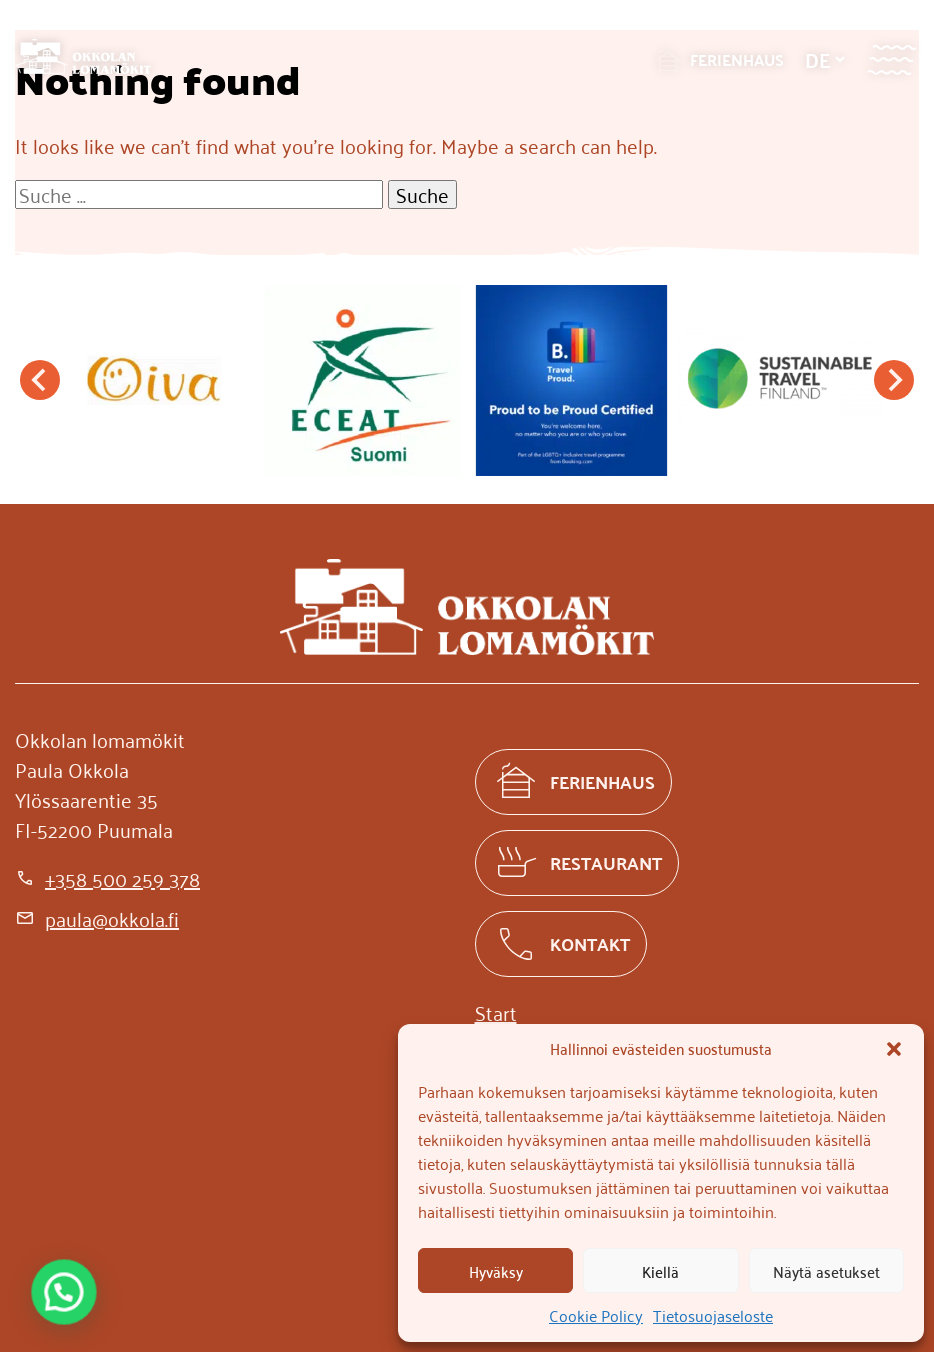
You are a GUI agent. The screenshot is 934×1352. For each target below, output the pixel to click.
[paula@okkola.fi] (97, 918)
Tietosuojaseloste (713, 1315)
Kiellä (660, 1271)
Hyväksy (496, 1271)
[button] (894, 1049)
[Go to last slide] (40, 380)
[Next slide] (894, 380)
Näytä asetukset (826, 1271)
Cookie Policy (596, 1315)
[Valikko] (891, 59)
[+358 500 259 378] (107, 878)
